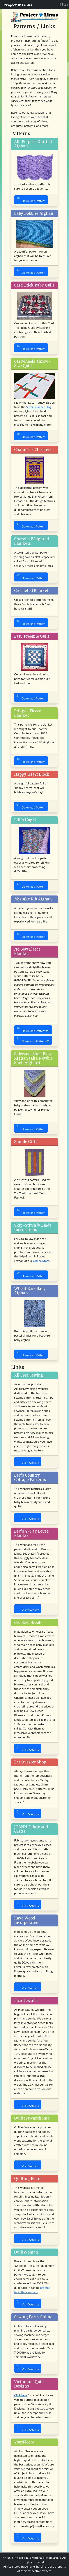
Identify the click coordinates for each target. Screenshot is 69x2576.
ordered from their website (32, 2289)
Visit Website (28, 1461)
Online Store (41, 1261)
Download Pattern (31, 200)
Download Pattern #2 (33, 1040)
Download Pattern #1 (33, 1030)
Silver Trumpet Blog (38, 407)
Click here (20, 2395)
